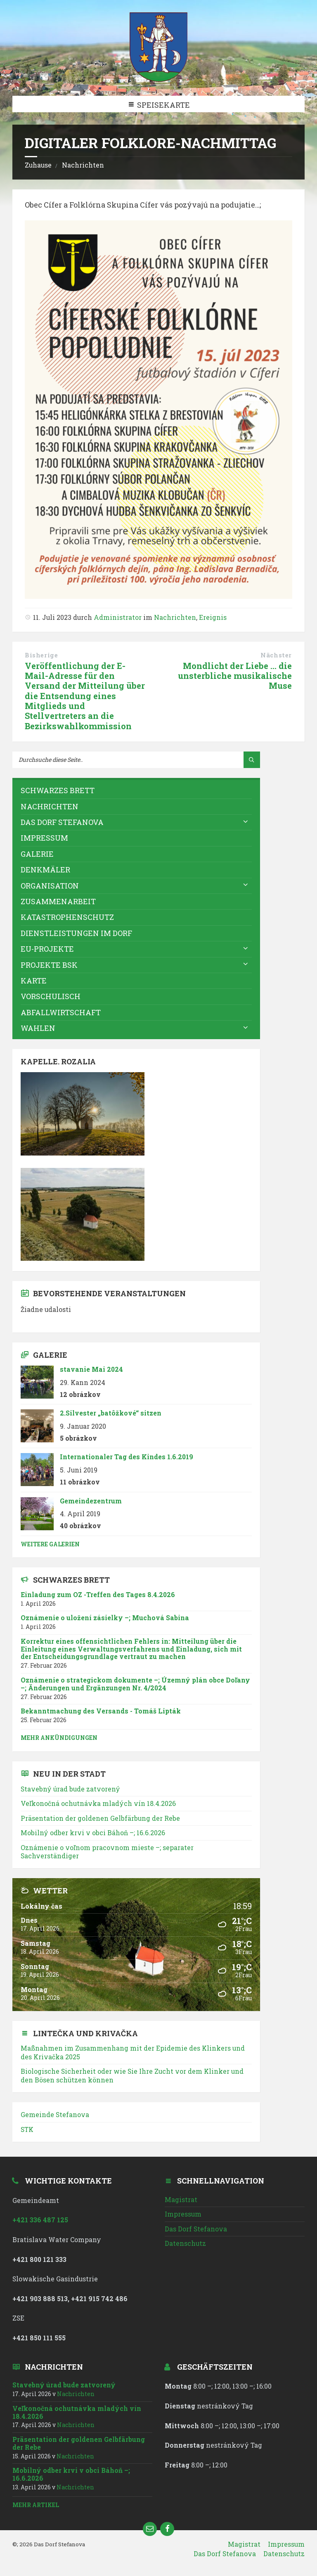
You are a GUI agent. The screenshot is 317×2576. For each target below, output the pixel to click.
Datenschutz (185, 2243)
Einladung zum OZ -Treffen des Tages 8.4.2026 (98, 1594)
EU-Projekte (47, 949)
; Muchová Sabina (105, 1617)
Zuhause (38, 165)
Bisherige (41, 655)
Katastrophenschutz (67, 917)
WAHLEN (38, 1028)
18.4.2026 (98, 1803)
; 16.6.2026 (93, 1832)
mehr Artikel (35, 2505)
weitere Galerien (50, 1544)
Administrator (118, 617)
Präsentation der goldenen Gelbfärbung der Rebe (100, 1818)
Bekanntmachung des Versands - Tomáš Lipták (101, 1710)
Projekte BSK (49, 965)
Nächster (276, 655)
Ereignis (213, 617)
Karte (34, 980)
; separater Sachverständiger (107, 1851)
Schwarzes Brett (58, 790)
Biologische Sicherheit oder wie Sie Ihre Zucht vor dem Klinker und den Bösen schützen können (132, 2075)
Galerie (37, 854)
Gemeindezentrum (91, 1500)
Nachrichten (83, 165)
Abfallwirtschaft (61, 1012)
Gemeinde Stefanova (55, 2114)
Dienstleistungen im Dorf (76, 933)
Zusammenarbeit (58, 901)
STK (27, 2129)
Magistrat (181, 2199)
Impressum (44, 838)
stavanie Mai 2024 (91, 1369)
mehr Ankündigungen (59, 1738)
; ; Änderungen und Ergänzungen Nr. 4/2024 (135, 1684)
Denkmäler (45, 869)
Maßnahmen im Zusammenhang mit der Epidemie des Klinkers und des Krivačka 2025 (133, 2052)
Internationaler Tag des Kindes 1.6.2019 (126, 1456)
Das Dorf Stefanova (62, 822)
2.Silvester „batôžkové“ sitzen (110, 1413)
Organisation (50, 886)
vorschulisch (50, 996)
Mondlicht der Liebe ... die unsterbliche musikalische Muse (235, 675)
